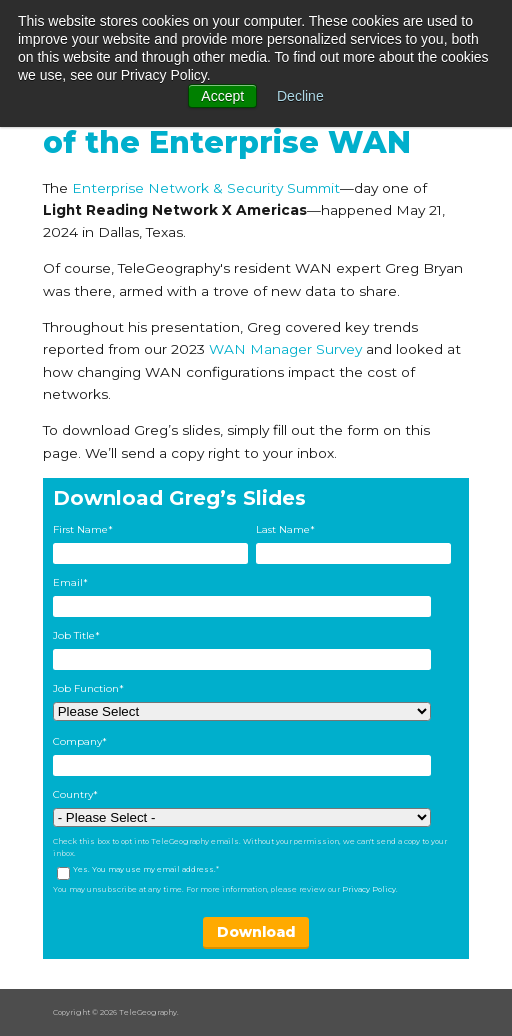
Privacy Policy (369, 889)
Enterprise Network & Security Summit (206, 188)
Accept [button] (222, 96)
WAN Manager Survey (285, 349)
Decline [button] (300, 96)
